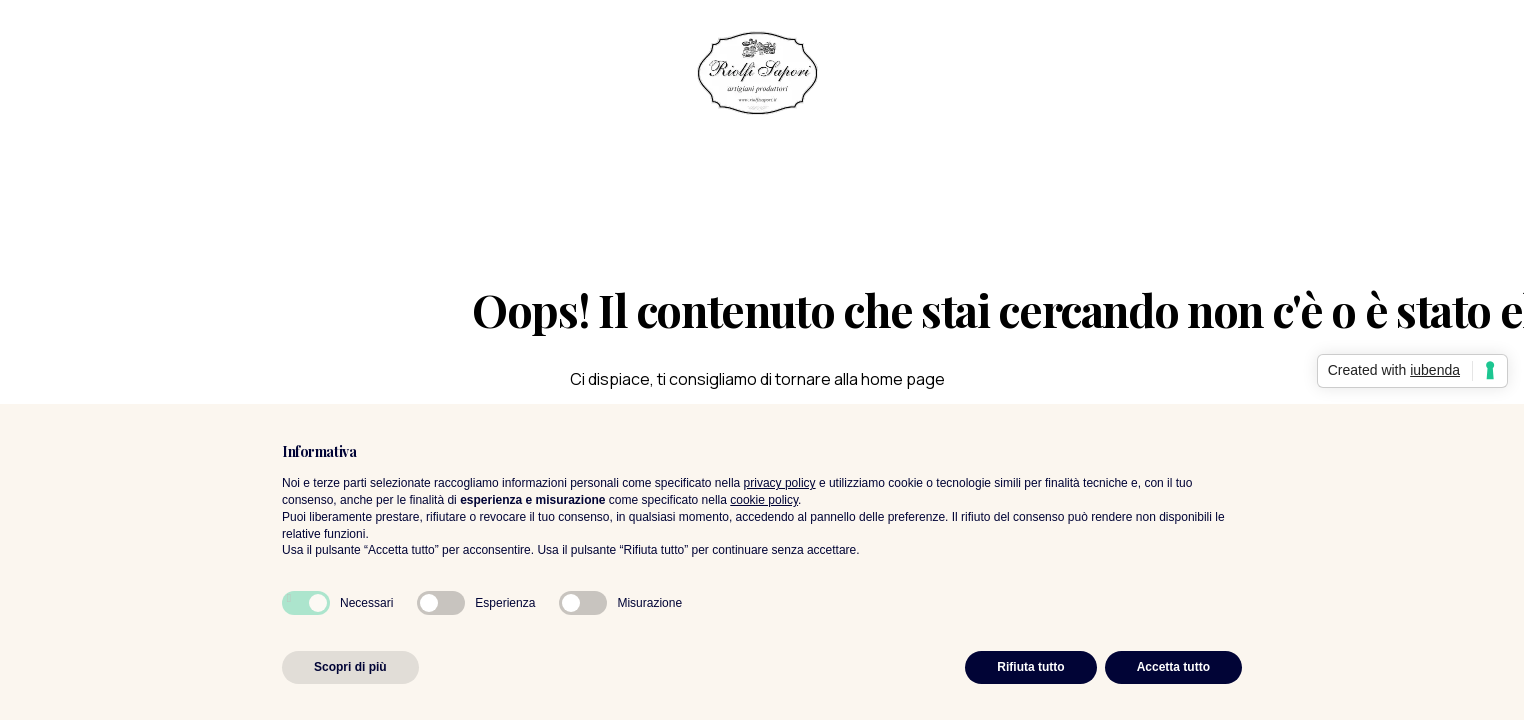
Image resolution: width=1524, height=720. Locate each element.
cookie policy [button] (764, 500)
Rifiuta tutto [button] (1030, 667)
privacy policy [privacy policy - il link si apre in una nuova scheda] (780, 483)
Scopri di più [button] (350, 667)
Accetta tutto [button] (1173, 667)
